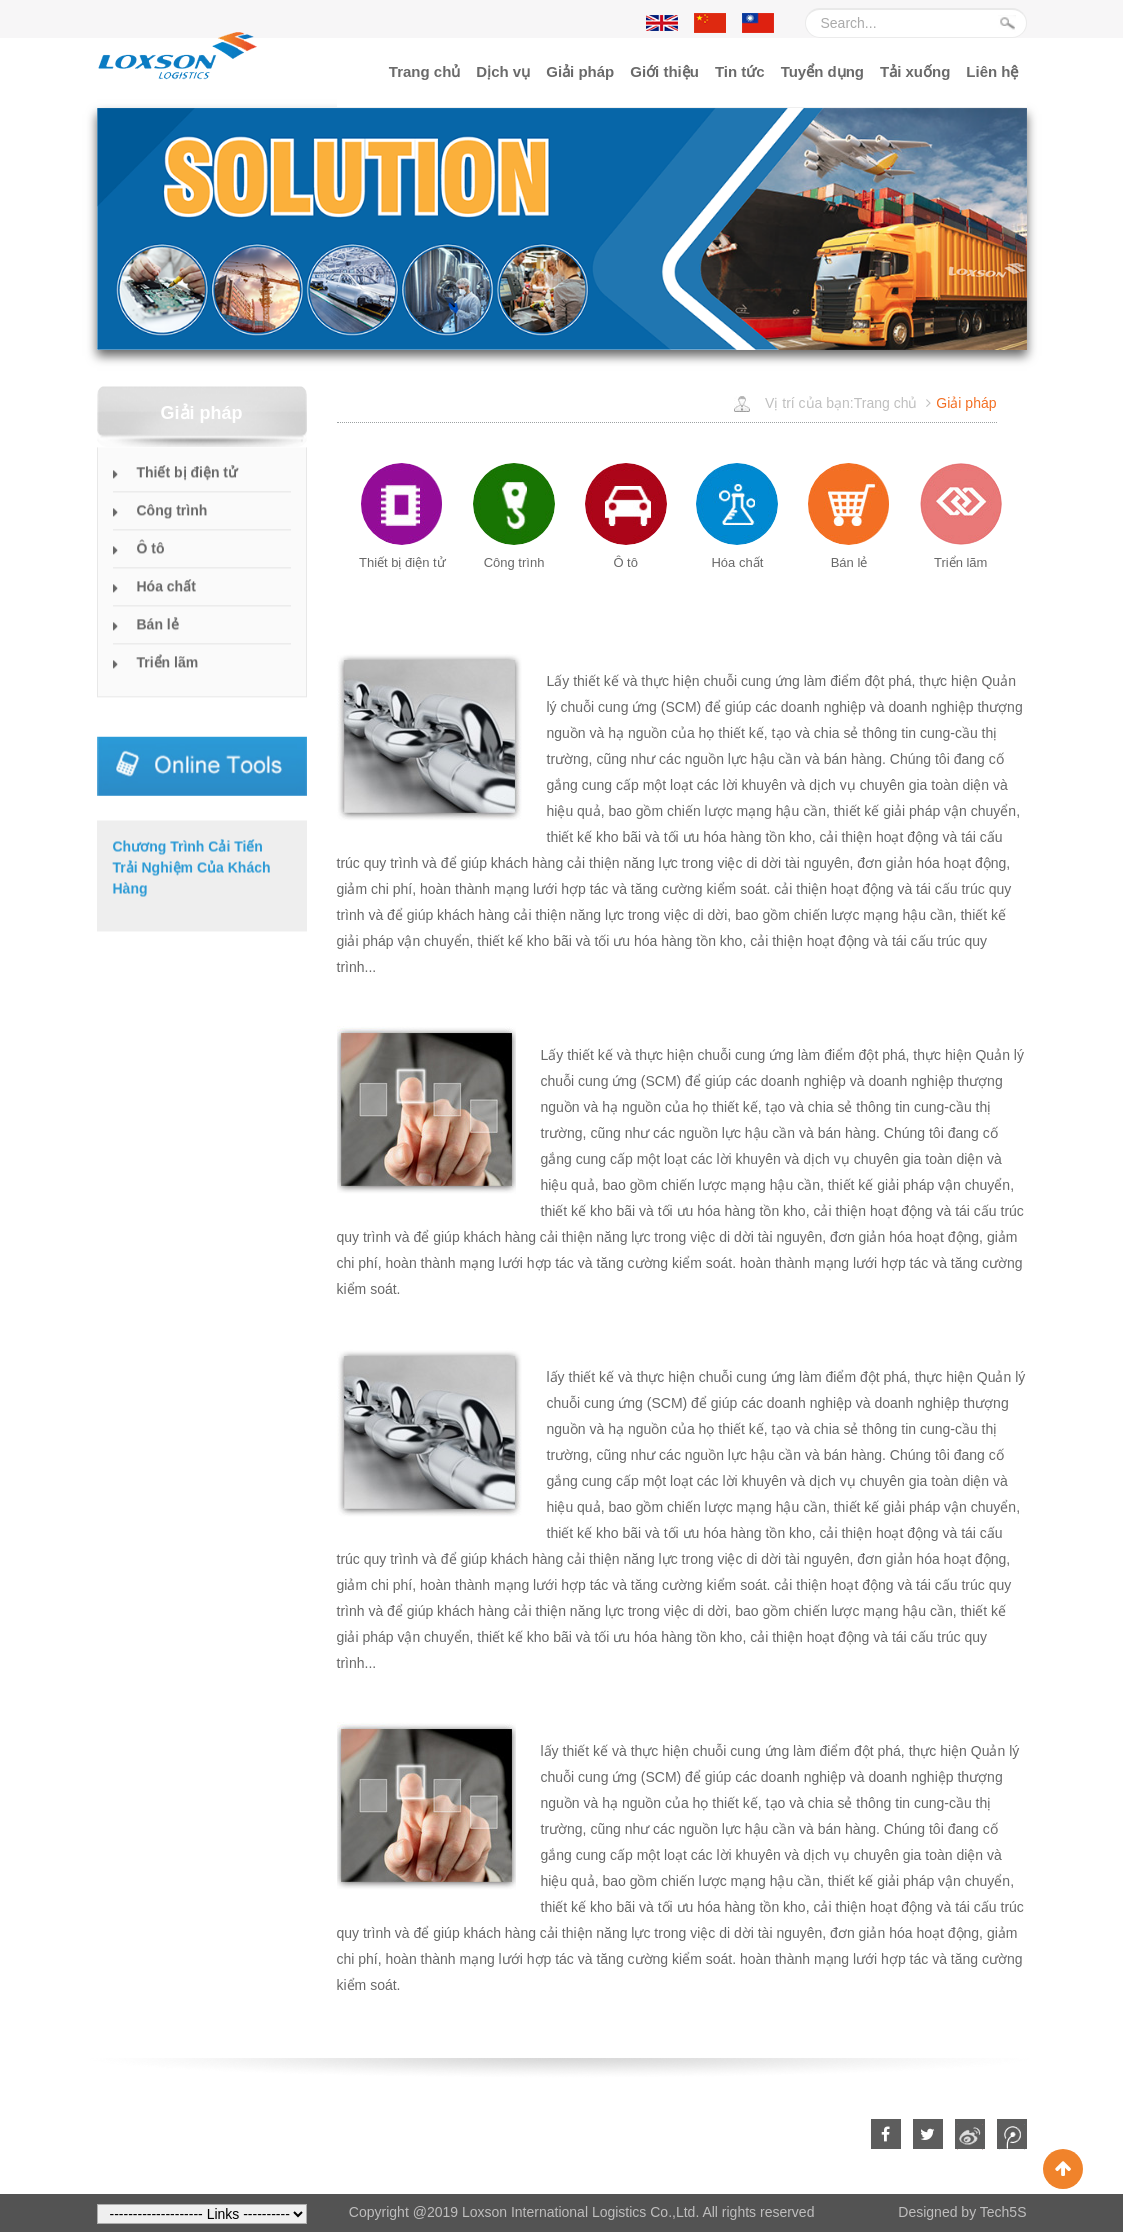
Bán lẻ (158, 637)
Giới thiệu (664, 71)
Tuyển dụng (822, 71)
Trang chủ (425, 71)
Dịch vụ (503, 71)
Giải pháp (580, 71)
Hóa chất (166, 599)
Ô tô (151, 561)
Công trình (172, 523)
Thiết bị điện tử (187, 485)
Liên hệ (992, 71)
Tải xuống (915, 71)
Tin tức (740, 71)
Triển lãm (168, 675)
